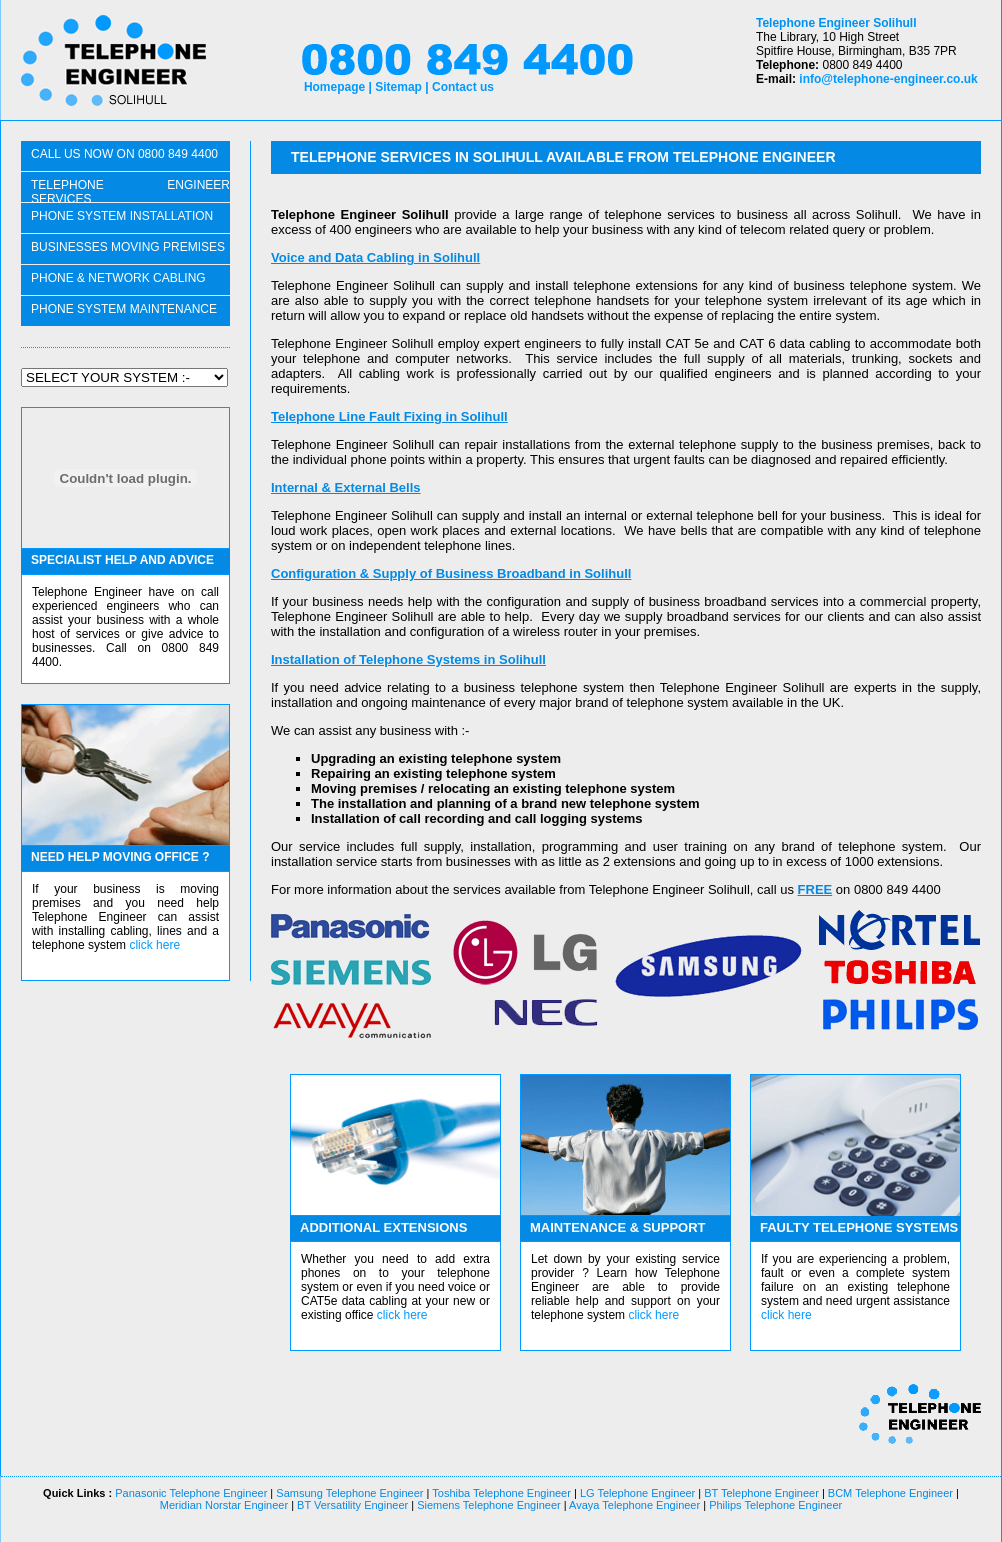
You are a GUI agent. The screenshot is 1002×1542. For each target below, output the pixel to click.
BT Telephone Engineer (761, 1493)
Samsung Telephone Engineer (349, 1493)
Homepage (334, 87)
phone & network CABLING (118, 278)
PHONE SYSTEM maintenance (124, 309)
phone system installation (122, 216)
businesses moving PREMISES (128, 247)
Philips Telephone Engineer (774, 1505)
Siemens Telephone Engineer (489, 1505)
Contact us (463, 87)
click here (154, 945)
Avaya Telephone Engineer (634, 1505)
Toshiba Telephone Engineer (501, 1493)
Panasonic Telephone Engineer (191, 1493)
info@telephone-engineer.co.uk (888, 79)
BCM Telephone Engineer (890, 1493)
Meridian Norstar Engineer (224, 1505)
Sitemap (398, 87)
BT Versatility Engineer (351, 1505)
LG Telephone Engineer (637, 1493)
